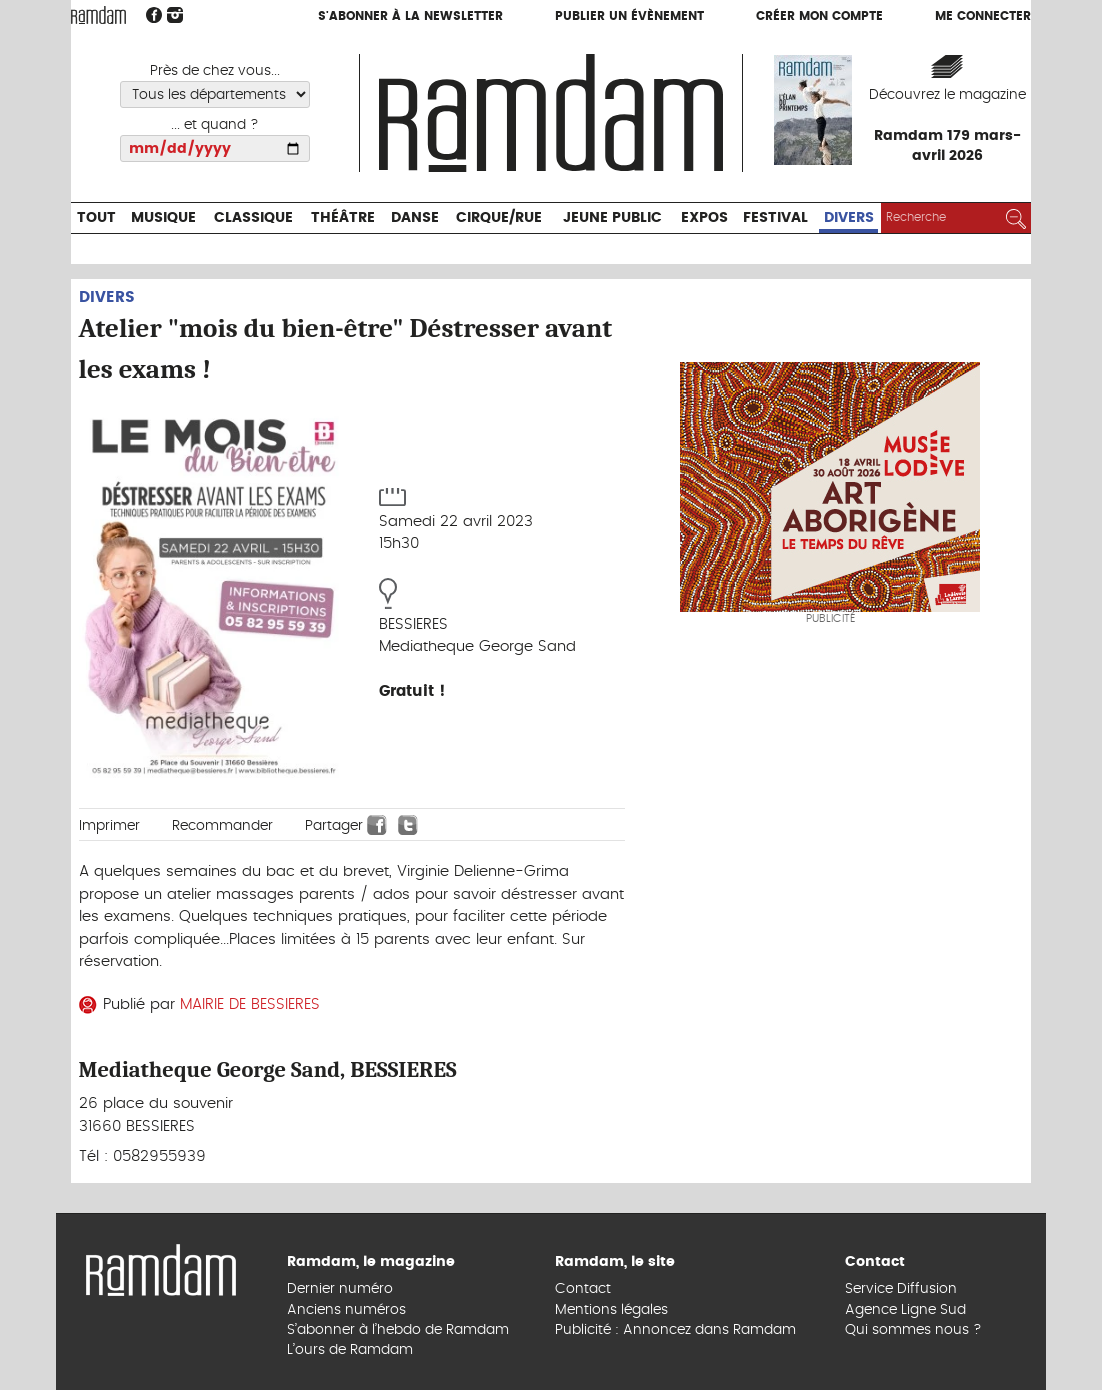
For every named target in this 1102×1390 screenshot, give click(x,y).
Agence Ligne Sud (905, 1310)
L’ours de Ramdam (350, 1350)
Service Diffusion (901, 1289)
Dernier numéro (340, 1289)
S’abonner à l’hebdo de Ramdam (398, 1330)
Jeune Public (612, 218)
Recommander (222, 826)
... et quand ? (215, 125)
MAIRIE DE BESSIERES (250, 1004)
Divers (849, 218)
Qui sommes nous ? (913, 1330)
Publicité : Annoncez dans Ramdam (675, 1330)
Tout (96, 218)
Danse (415, 218)
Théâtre (343, 218)
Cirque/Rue (499, 218)
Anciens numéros (346, 1310)
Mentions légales (611, 1310)
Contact (583, 1289)
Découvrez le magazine (947, 95)
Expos (704, 218)
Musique (163, 218)
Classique (253, 218)
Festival (775, 218)
